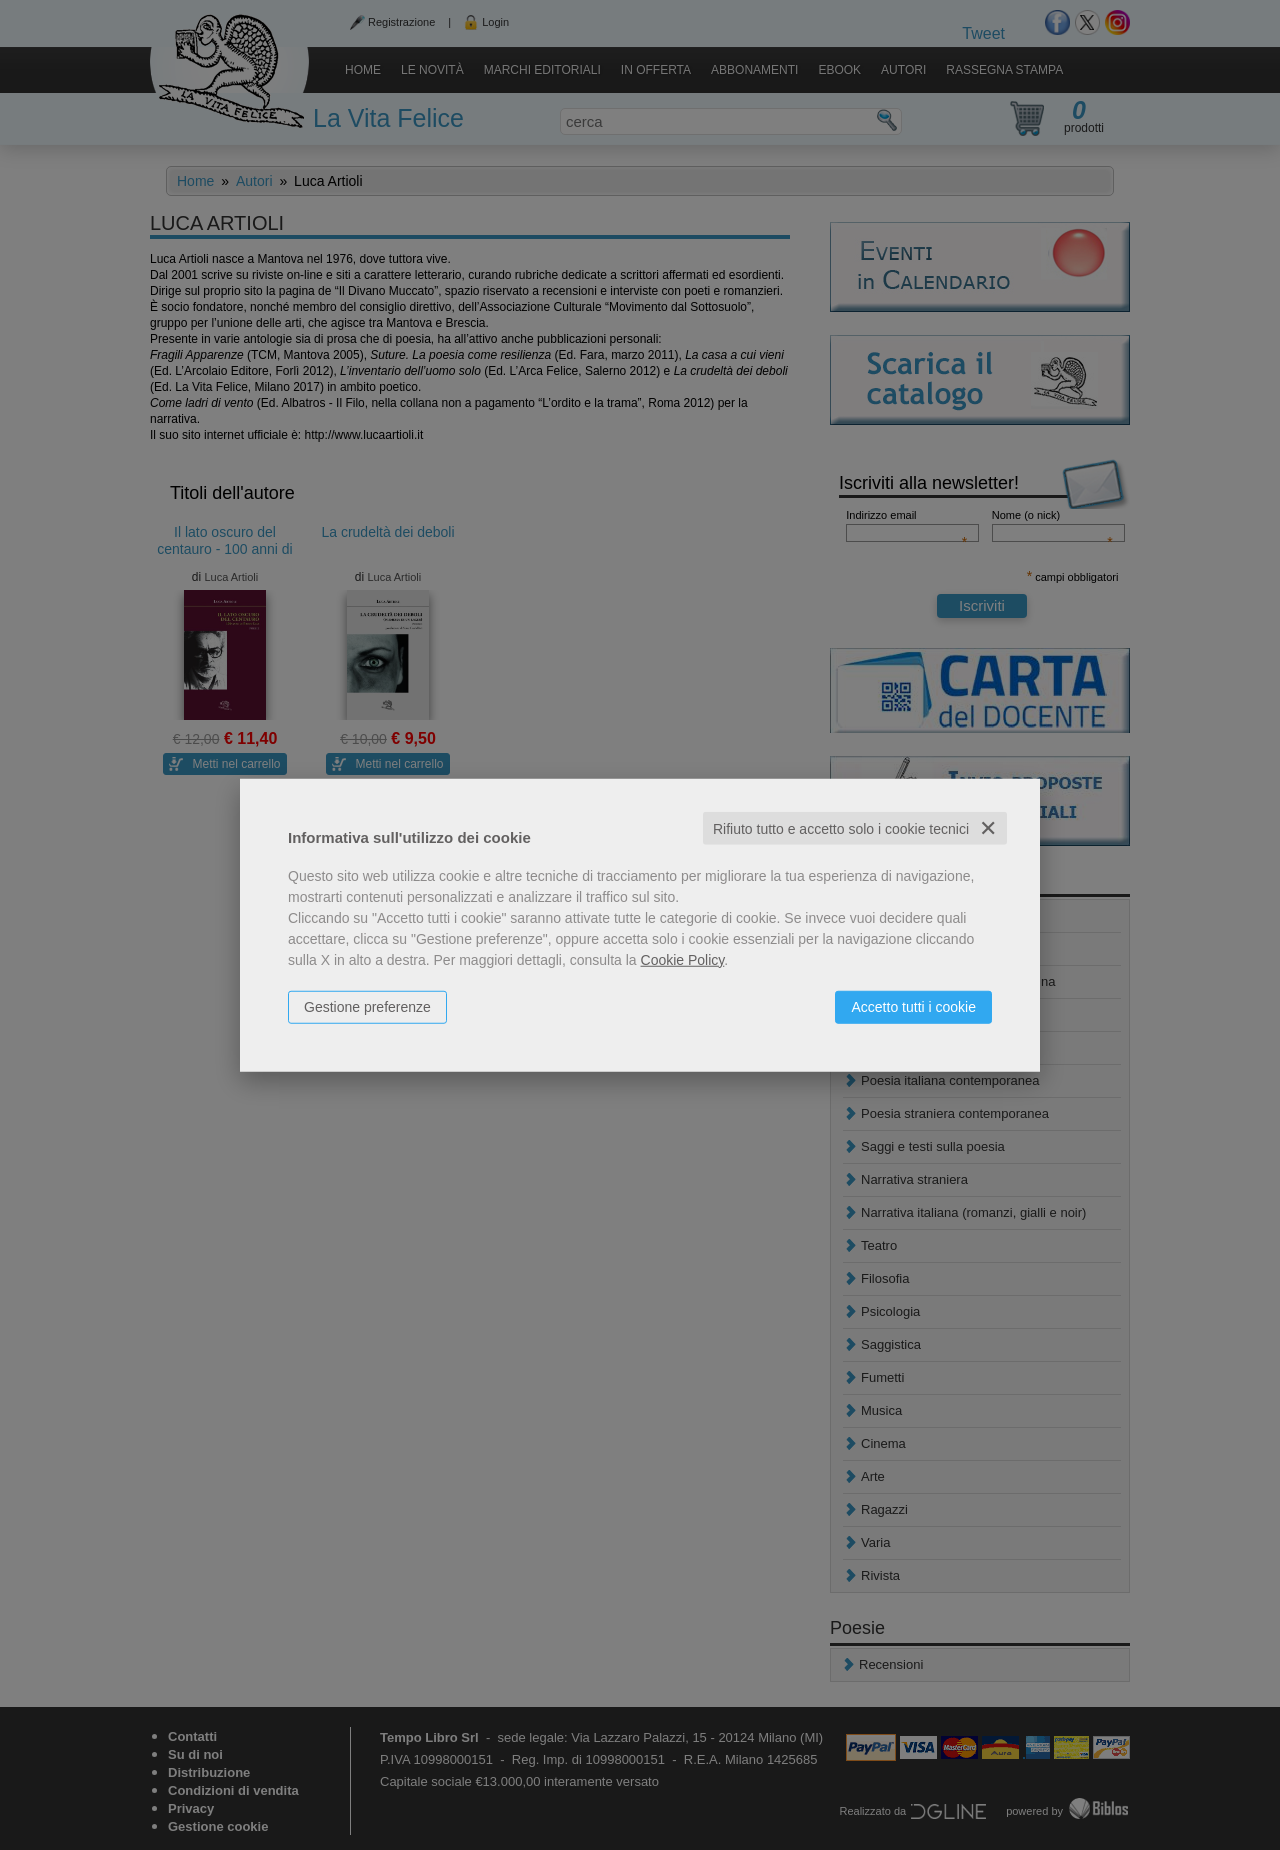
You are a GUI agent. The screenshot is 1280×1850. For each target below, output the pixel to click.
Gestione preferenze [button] (367, 1006)
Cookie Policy (683, 959)
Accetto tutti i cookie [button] (913, 1006)
